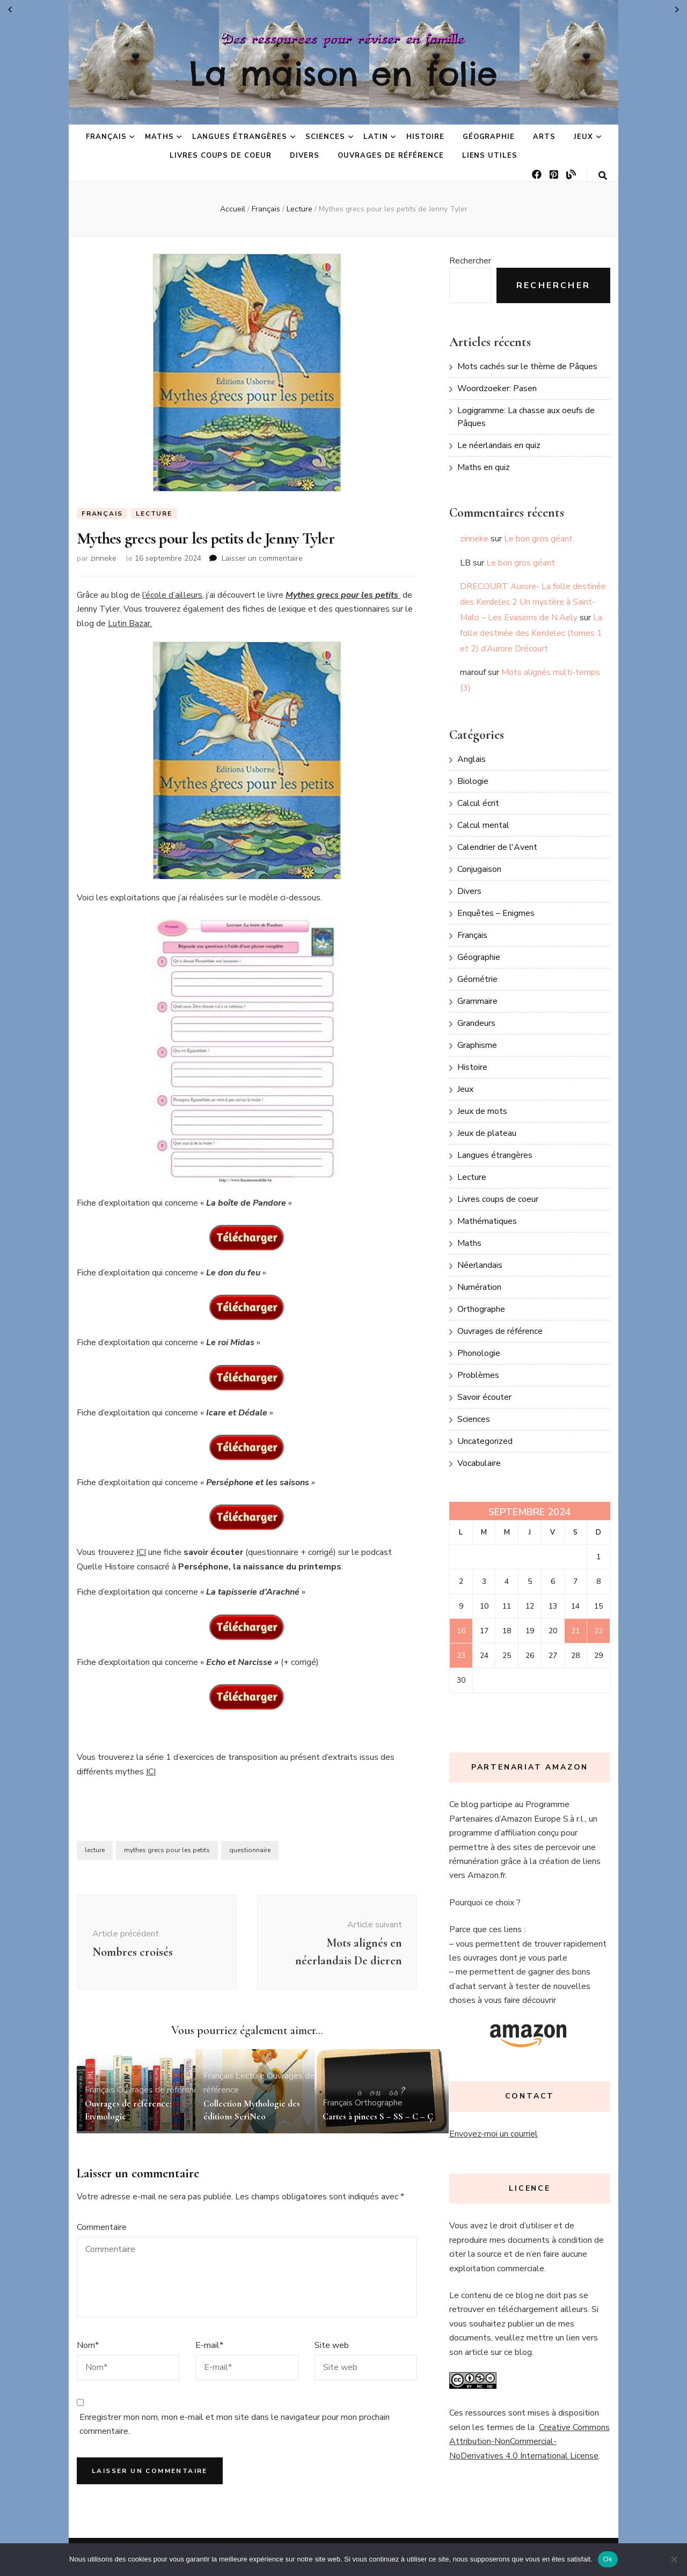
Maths (159, 137)
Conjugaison (479, 869)
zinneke (103, 559)
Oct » (677, 9)
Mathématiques (487, 1221)
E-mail (209, 2345)
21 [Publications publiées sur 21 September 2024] (575, 1631)
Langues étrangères (240, 137)
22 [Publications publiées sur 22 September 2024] (598, 1631)
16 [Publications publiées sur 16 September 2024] (461, 1631)
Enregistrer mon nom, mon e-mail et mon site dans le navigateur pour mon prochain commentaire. (234, 2425)
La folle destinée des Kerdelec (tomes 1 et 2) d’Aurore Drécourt (531, 633)
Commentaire (102, 2228)
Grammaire (477, 1001)
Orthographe (379, 2103)
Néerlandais (479, 1265)
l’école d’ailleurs (172, 595)
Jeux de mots (482, 1111)
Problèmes (478, 1375)
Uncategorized (485, 1441)
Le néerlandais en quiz (498, 445)
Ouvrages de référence (390, 155)
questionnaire (250, 1850)
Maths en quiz (483, 467)
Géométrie (477, 979)
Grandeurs (476, 1023)
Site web (332, 2345)
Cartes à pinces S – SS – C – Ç (380, 2116)
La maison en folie (343, 73)
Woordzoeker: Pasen (497, 388)
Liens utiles (490, 155)
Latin (375, 137)
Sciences (325, 137)
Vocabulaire (479, 1463)
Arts (544, 137)
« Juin (10, 9)
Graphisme (477, 1045)
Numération (479, 1287)
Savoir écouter (484, 1397)
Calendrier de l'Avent (497, 847)
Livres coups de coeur (221, 155)
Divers (304, 155)
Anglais (471, 759)
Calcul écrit (478, 803)
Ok (607, 2559)
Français (106, 137)
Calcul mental (483, 825)
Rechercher (470, 261)
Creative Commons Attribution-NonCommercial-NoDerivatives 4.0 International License (529, 2441)
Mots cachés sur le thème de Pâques (527, 366)
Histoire (425, 137)
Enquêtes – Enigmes (496, 913)
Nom (88, 2345)
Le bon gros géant (538, 539)
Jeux (583, 137)
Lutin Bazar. (130, 623)
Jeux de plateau (486, 1133)
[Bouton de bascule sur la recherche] (602, 175)
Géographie (489, 137)
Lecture (154, 513)
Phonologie (478, 1353)
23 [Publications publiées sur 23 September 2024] (461, 1655)
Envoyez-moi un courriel (493, 2134)
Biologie (472, 781)
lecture (95, 1850)
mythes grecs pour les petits (167, 1850)
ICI (141, 1553)
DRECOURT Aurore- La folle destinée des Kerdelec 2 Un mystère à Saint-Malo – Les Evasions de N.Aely (533, 602)
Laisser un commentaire (262, 559)
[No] (673, 2559)
